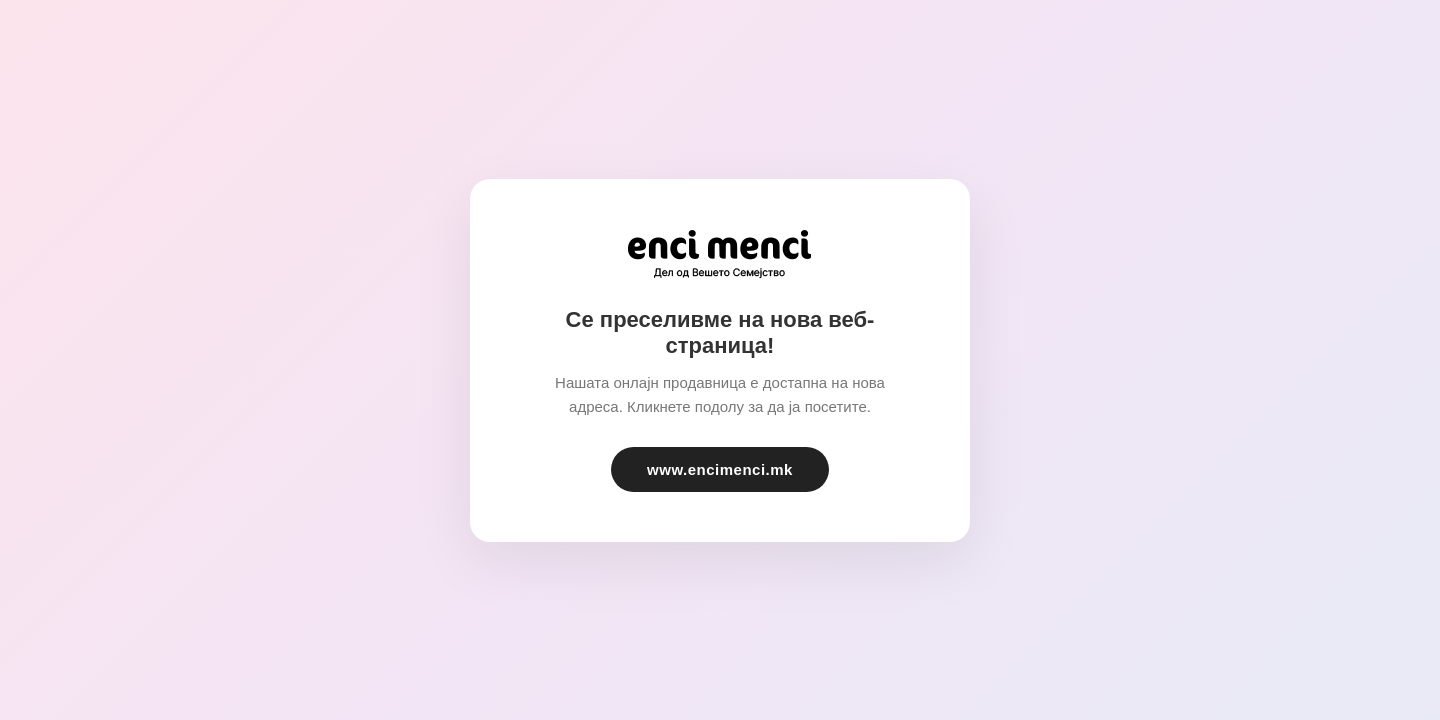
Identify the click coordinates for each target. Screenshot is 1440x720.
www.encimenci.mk (720, 469)
